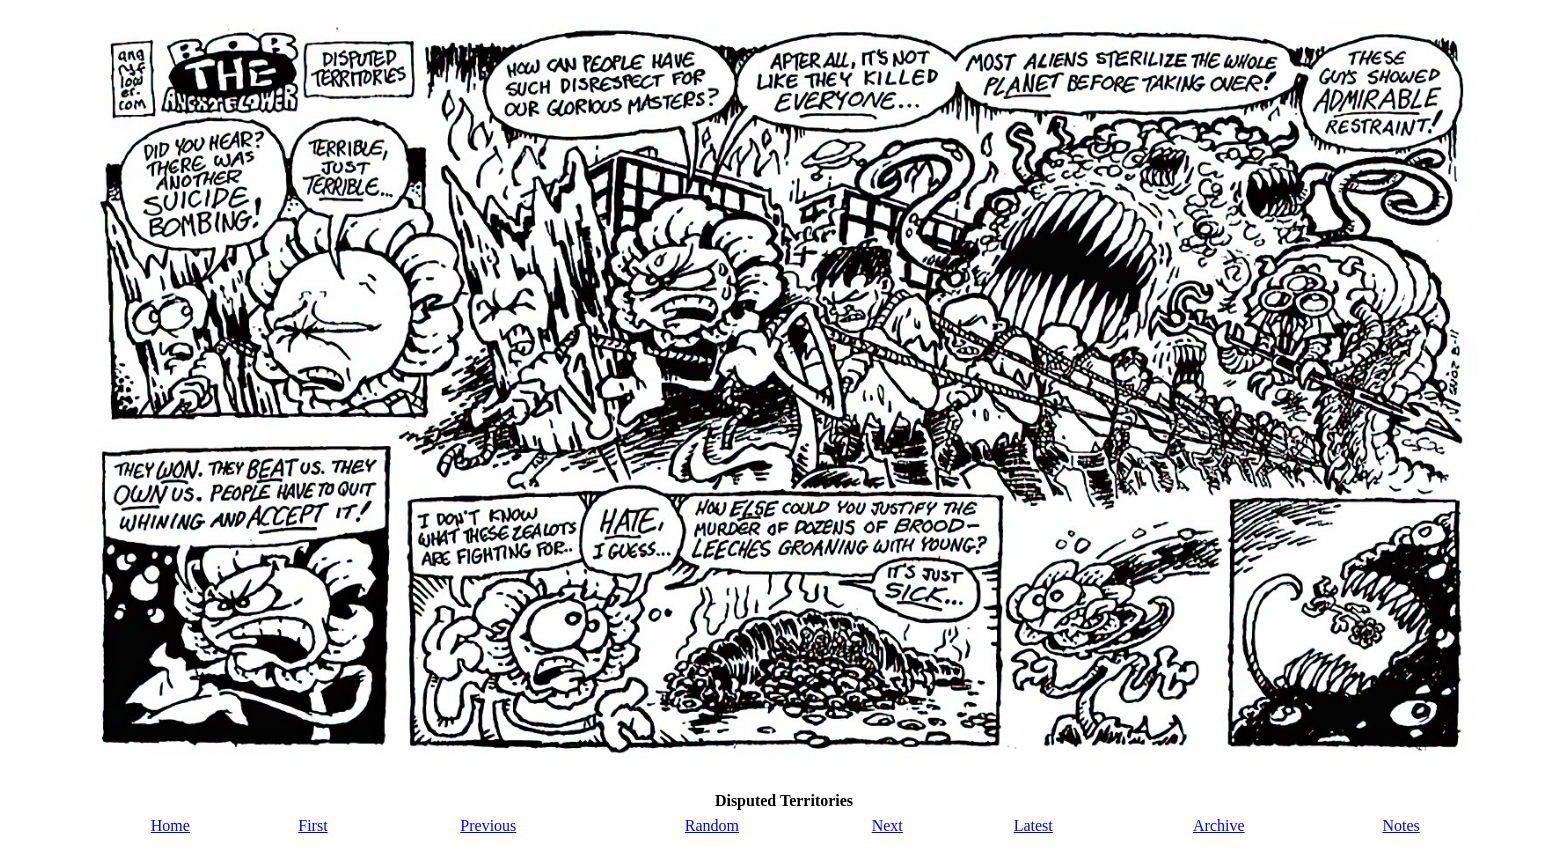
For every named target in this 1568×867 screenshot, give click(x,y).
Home (170, 825)
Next (887, 825)
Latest (1033, 825)
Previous (488, 825)
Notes (1400, 825)
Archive (1219, 825)
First (312, 825)
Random (712, 825)
